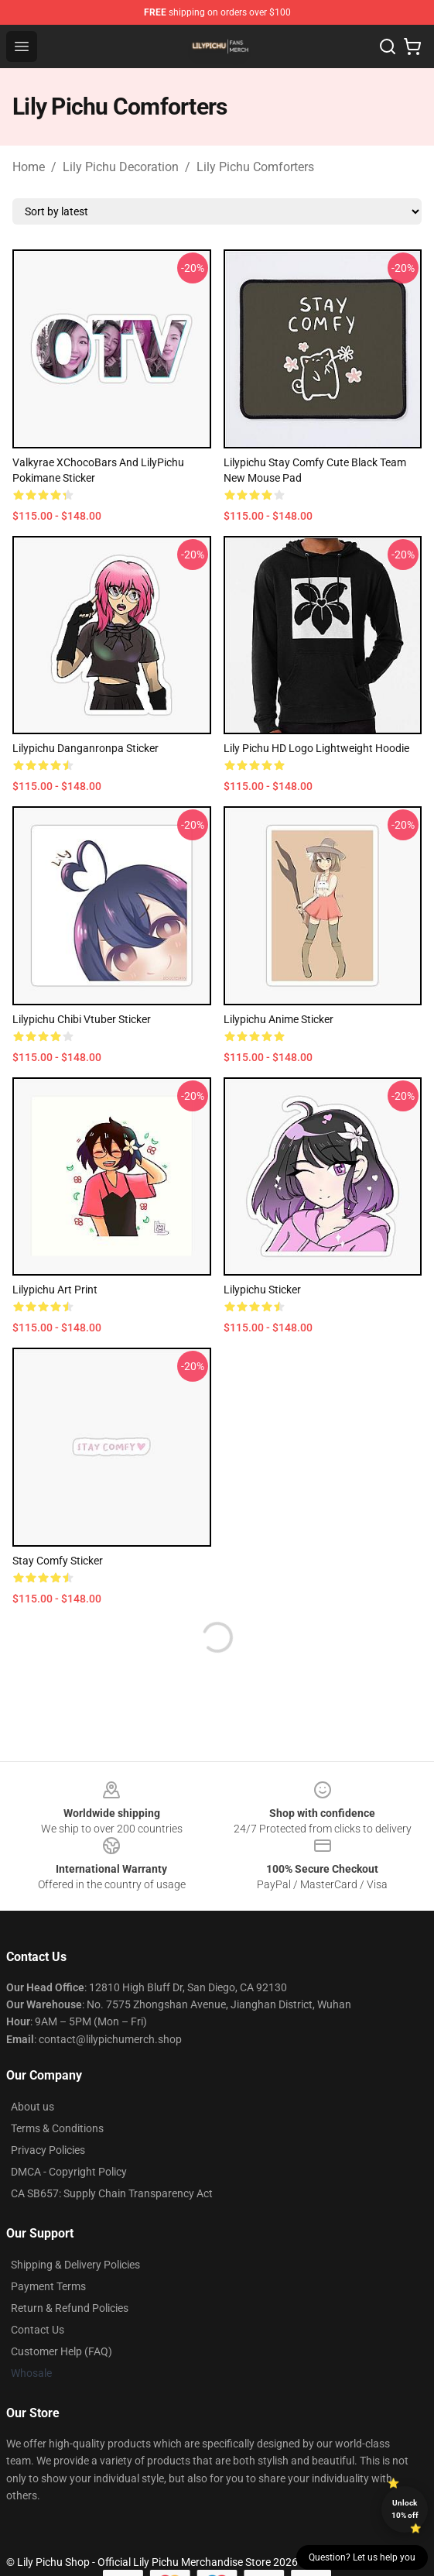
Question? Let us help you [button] (362, 2557)
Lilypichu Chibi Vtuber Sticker (81, 1019)
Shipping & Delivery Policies (75, 2264)
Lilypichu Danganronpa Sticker (85, 748)
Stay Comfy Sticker (57, 1560)
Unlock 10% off (405, 2509)
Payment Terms (48, 2286)
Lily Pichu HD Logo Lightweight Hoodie (316, 748)
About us (32, 2106)
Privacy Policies (48, 2150)
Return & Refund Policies (69, 2308)
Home (28, 167)
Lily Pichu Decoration (121, 167)
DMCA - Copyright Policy (69, 2172)
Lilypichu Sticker (262, 1289)
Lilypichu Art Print (54, 1289)
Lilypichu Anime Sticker (278, 1019)
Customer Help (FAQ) (61, 2351)
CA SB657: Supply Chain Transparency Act (112, 2193)
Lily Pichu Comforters (255, 167)
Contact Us (37, 2330)
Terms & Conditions (57, 2128)
